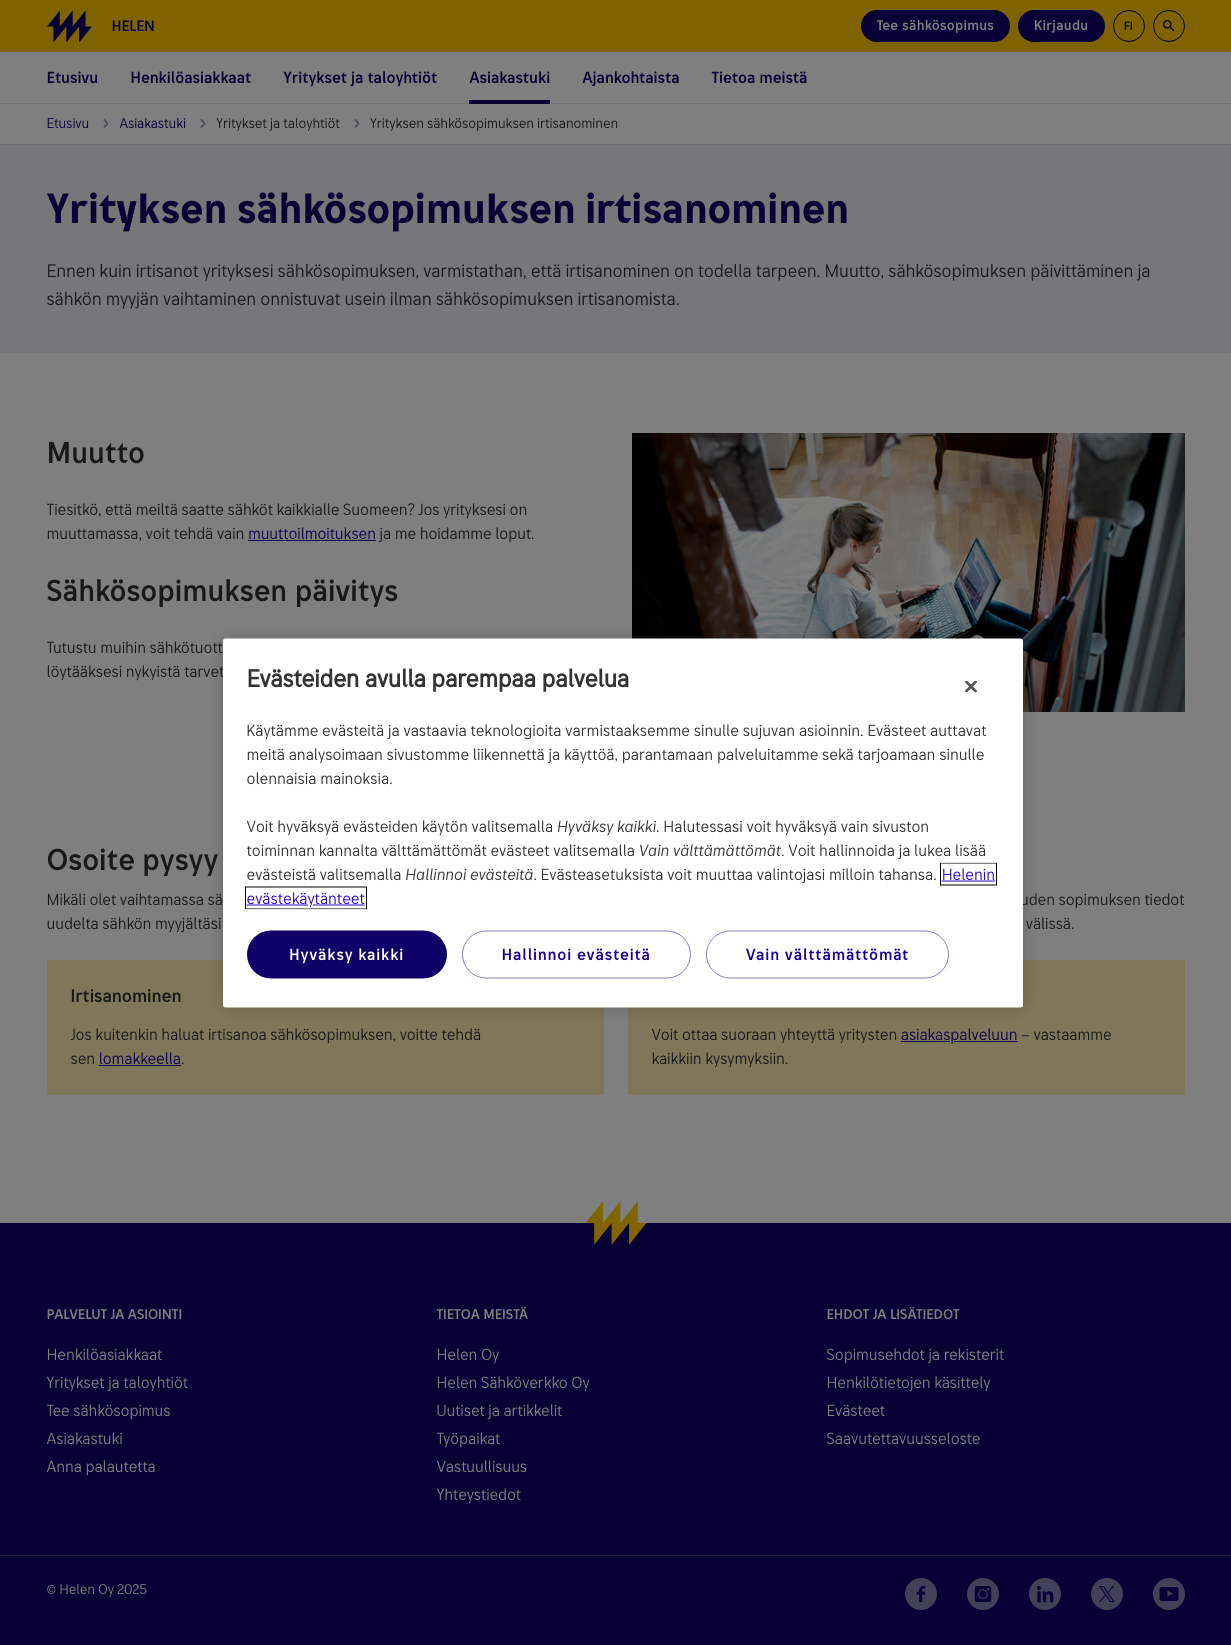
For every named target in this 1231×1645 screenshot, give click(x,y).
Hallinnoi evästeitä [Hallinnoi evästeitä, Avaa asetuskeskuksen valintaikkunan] (576, 953)
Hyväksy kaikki (346, 953)
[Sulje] (971, 686)
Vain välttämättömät (827, 953)
